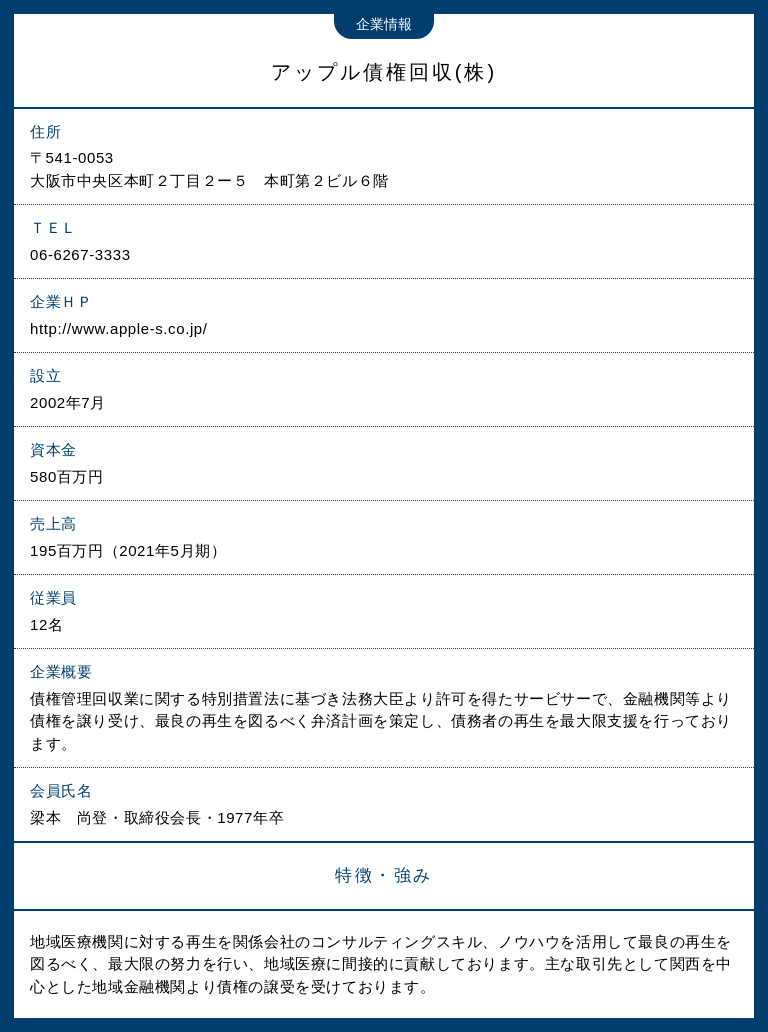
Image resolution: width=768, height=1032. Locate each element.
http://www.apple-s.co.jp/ (119, 328)
